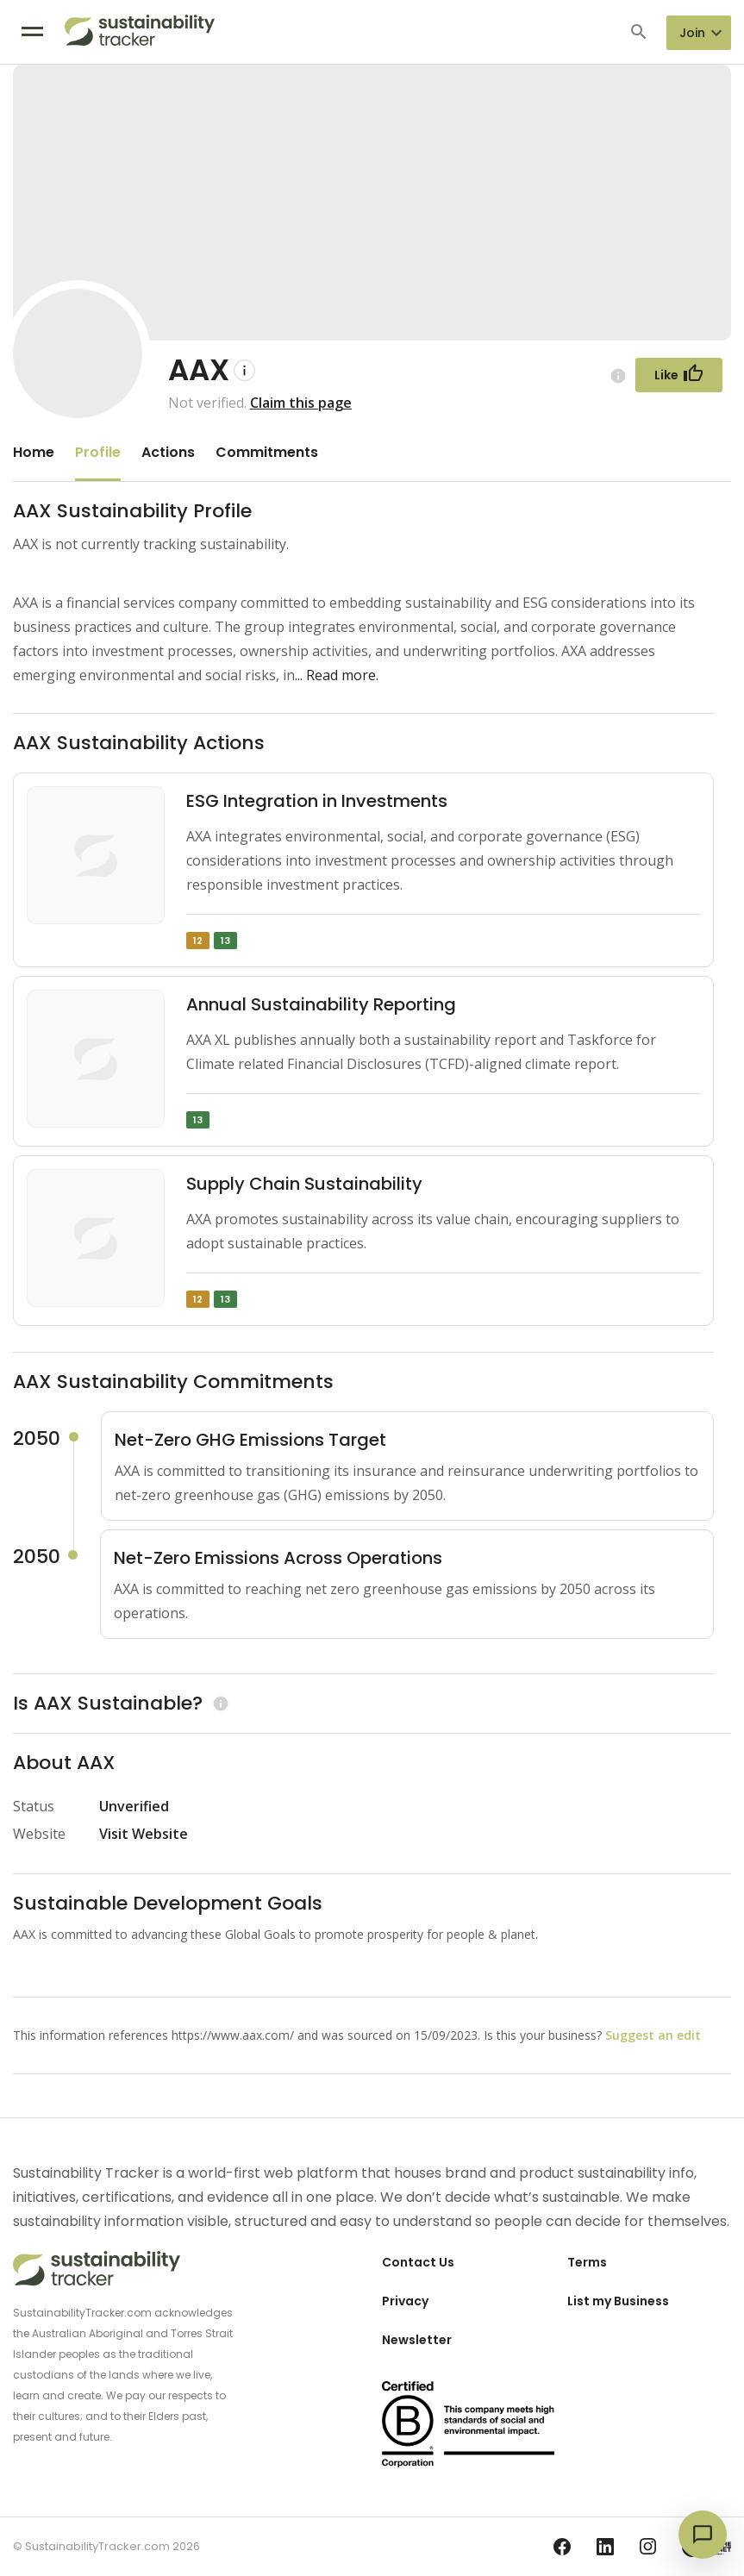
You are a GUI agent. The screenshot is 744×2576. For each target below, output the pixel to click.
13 (225, 940)
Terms (587, 2262)
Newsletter (417, 2339)
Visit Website (143, 1833)
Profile (98, 452)
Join (692, 32)
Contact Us (418, 2262)
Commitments (267, 452)
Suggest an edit (653, 2035)
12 (198, 940)
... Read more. (336, 675)
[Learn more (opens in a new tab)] (218, 1703)
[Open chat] (702, 2534)
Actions (168, 452)
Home (33, 452)
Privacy (405, 2301)
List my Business (618, 2301)
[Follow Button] (678, 375)
